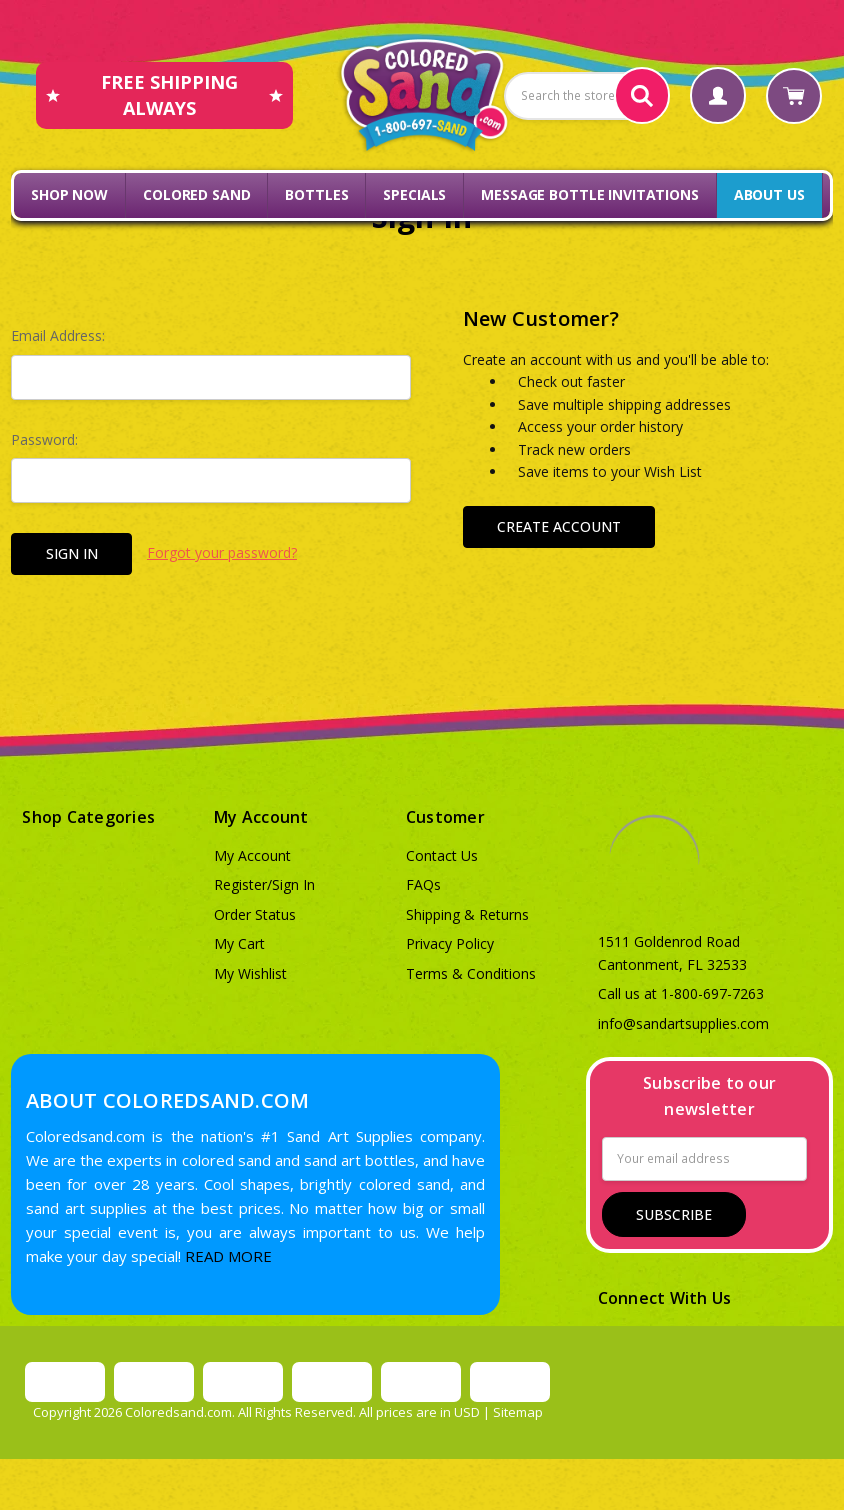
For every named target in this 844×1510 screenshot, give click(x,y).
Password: (44, 439)
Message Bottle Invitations (589, 194)
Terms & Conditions (471, 973)
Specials (414, 194)
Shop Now (69, 194)
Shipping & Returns (467, 914)
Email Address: (58, 335)
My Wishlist (250, 973)
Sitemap (518, 1412)
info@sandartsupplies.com (683, 1023)
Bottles (316, 194)
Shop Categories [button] (88, 817)
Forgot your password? (222, 552)
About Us (769, 194)
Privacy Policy (450, 943)
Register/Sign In (264, 884)
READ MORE (228, 1256)
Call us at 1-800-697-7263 (681, 993)
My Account (252, 855)
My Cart (239, 943)
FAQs (423, 884)
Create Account (559, 526)
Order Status (255, 914)
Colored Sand (196, 194)
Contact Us (442, 855)
